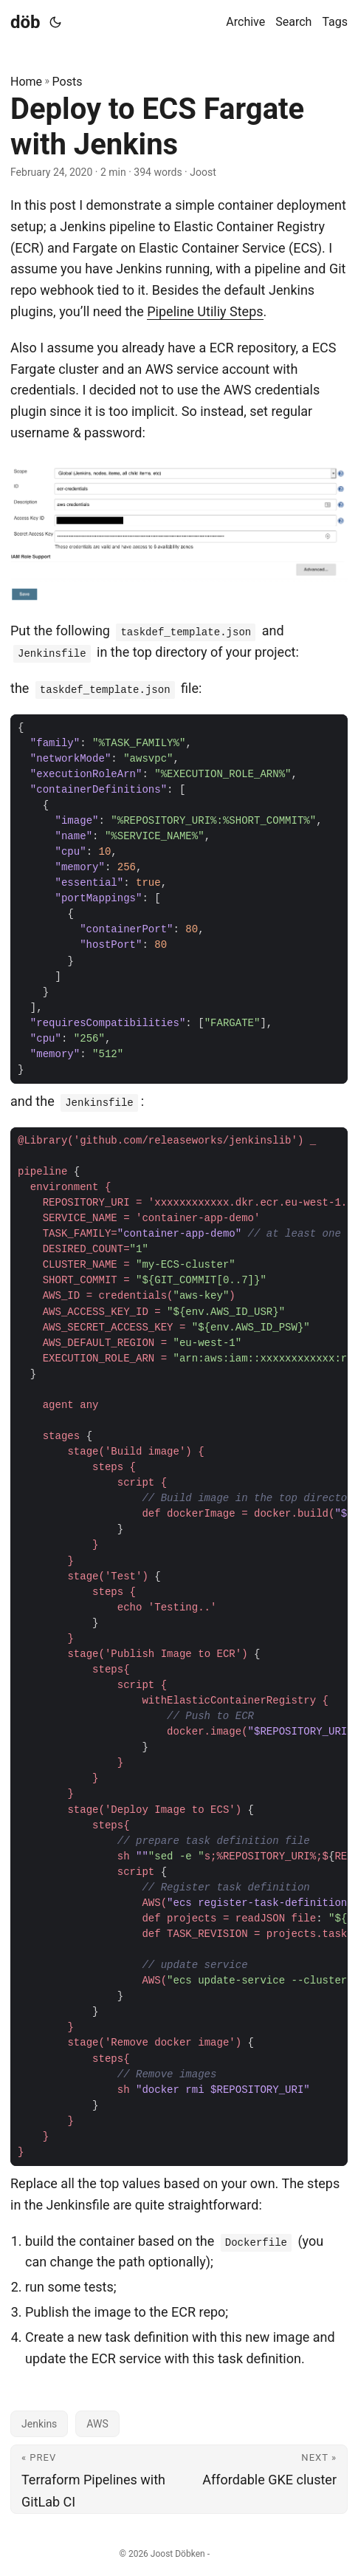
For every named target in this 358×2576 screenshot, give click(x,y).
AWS (97, 2424)
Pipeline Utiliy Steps (205, 311)
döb (25, 22)
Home (26, 82)
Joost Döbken (178, 2554)
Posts (67, 82)
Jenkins (39, 2424)
